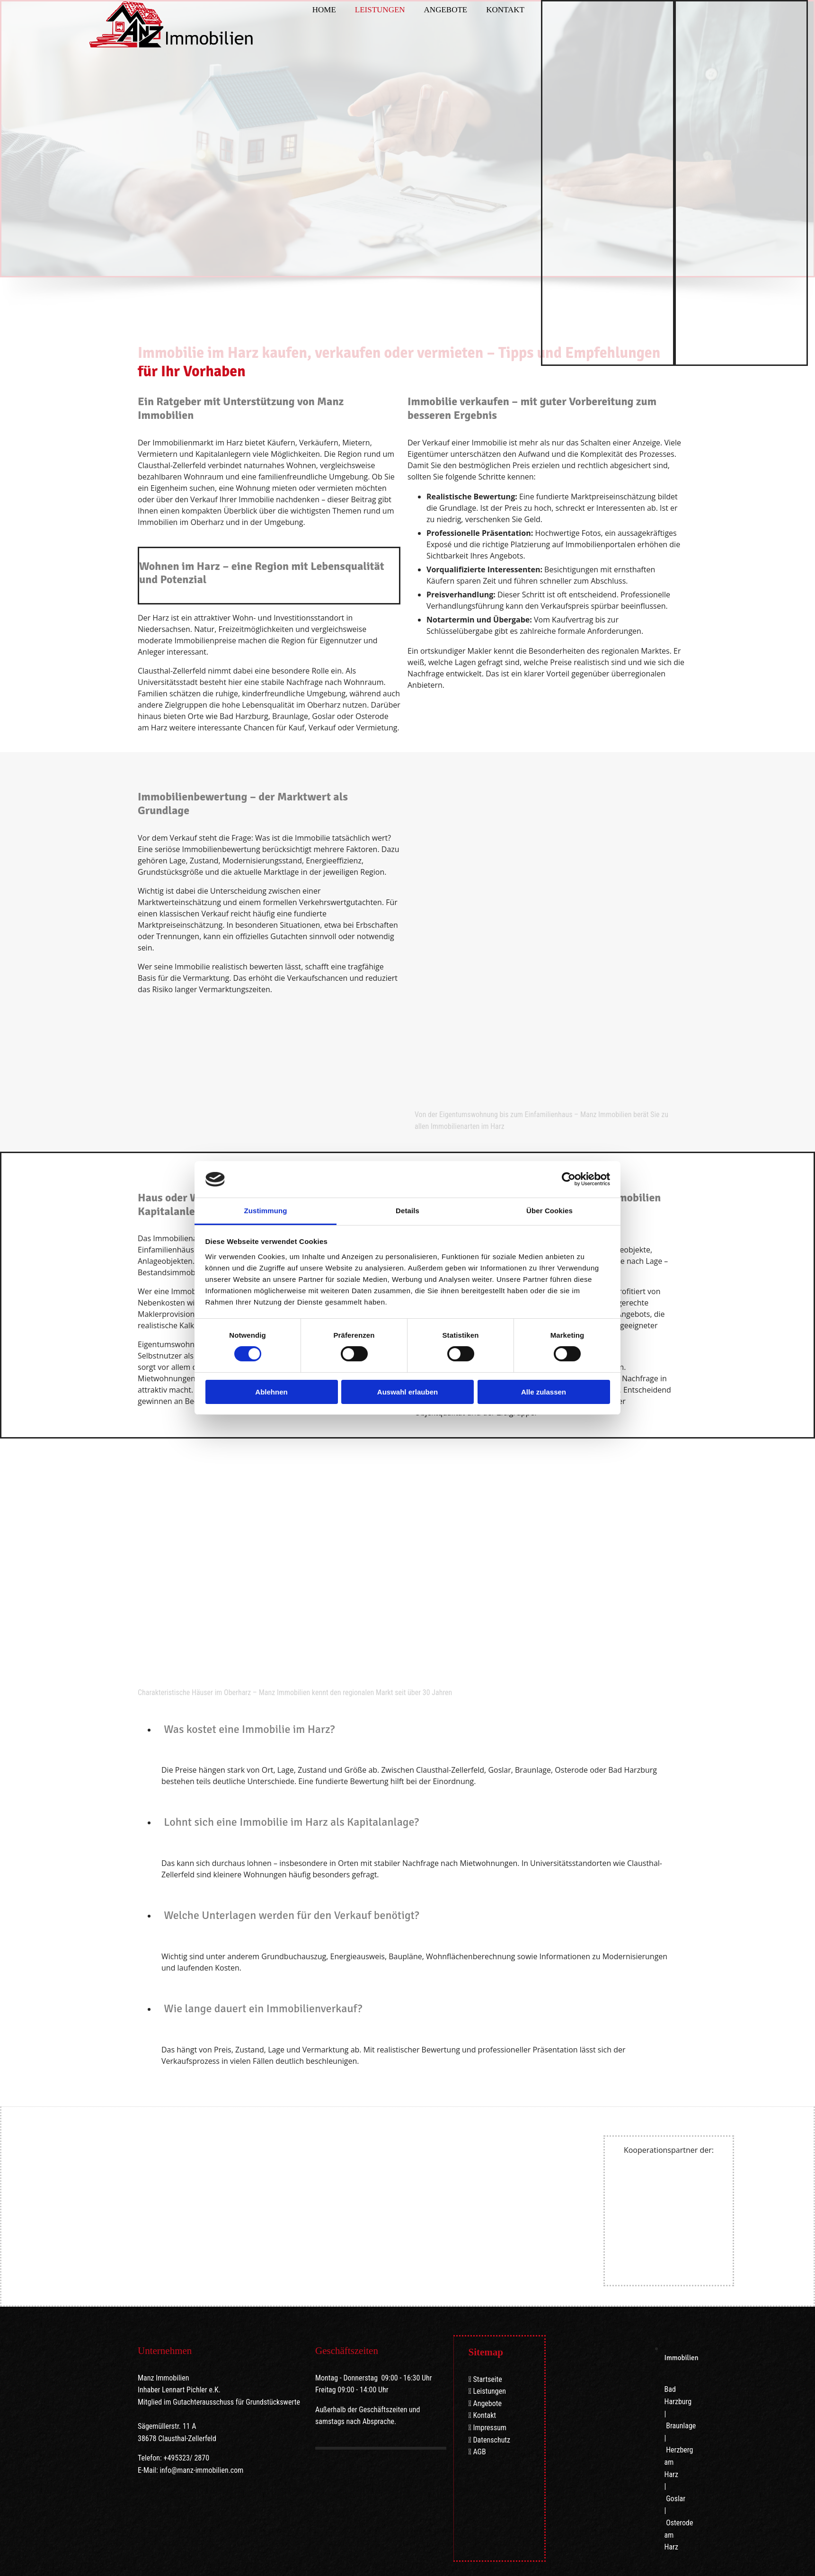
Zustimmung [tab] (265, 1211)
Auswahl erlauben (407, 1392)
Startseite (487, 2379)
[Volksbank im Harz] (650, 2190)
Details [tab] (407, 1211)
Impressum (489, 2427)
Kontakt (505, 9)
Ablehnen (271, 1392)
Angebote (446, 9)
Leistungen (380, 9)
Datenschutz (491, 2439)
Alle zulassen (543, 1392)
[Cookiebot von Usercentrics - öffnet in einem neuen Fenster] (568, 1179)
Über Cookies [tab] (549, 1211)
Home (324, 9)
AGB (479, 2451)
